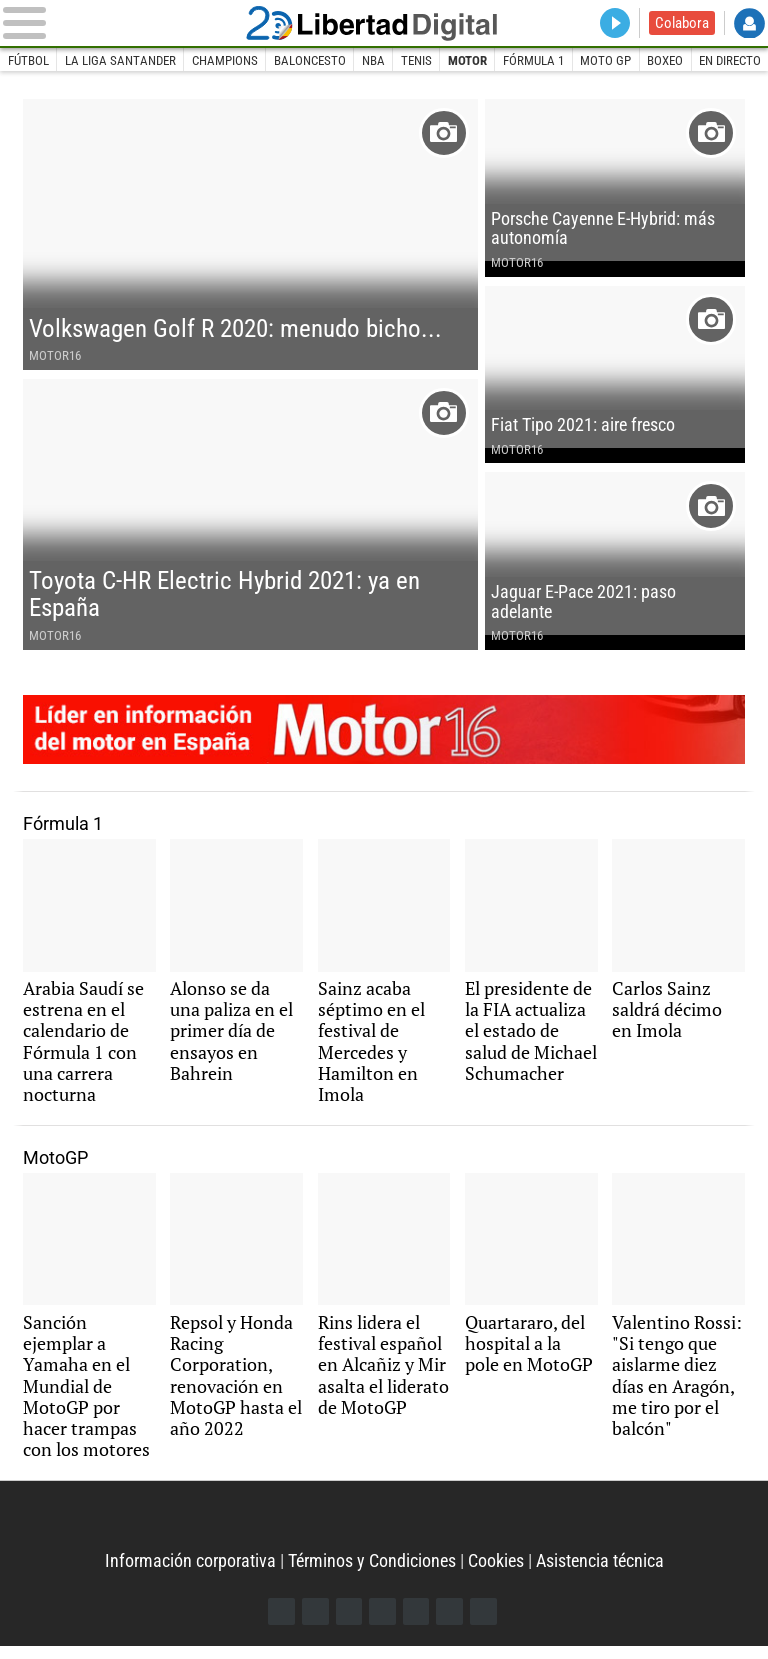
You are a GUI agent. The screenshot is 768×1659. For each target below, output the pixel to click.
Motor (468, 60)
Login (749, 23)
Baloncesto (310, 60)
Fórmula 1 (534, 60)
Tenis (417, 60)
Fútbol (28, 60)
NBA (374, 60)
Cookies (496, 1574)
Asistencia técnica (600, 1574)
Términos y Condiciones (372, 1574)
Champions (225, 60)
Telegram (450, 1624)
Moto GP (607, 60)
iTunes (484, 1624)
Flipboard (416, 1624)
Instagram (348, 1624)
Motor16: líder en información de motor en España (384, 737)
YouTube (382, 1624)
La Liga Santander (120, 60)
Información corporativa (190, 1574)
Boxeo (667, 60)
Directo (614, 23)
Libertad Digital (384, 23)
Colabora (682, 23)
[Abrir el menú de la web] (120, 23)
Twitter (314, 1624)
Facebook (280, 1624)
